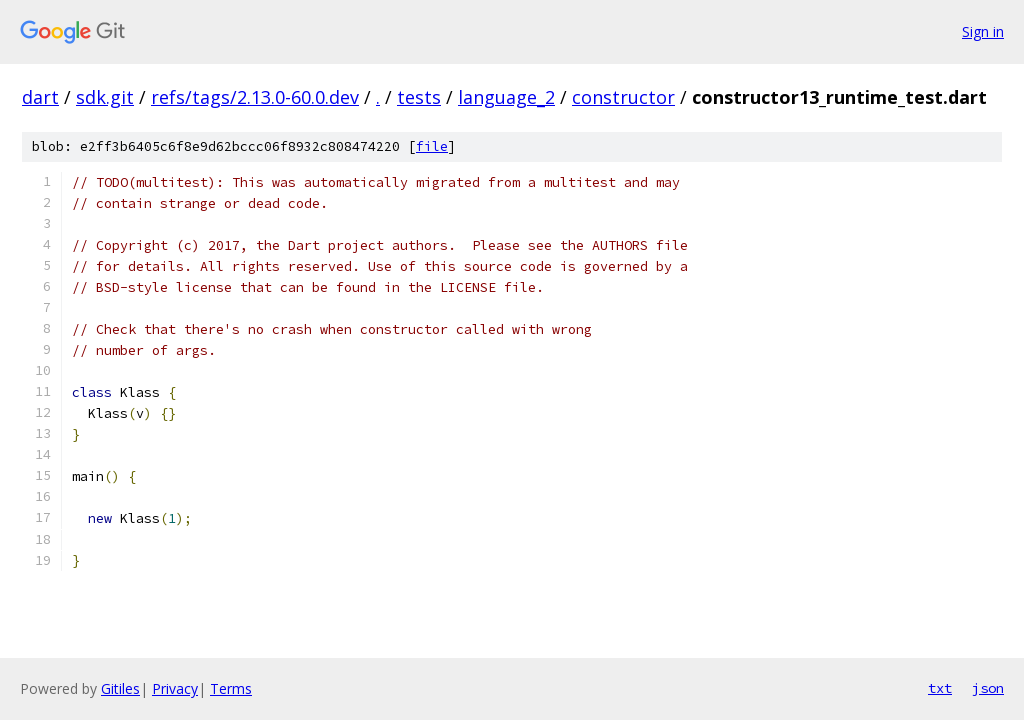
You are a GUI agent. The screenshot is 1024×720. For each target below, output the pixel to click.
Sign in (983, 31)
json (988, 688)
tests (419, 97)
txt (940, 688)
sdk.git (105, 97)
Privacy (175, 688)
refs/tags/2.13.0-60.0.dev (255, 97)
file (432, 146)
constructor (623, 97)
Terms (231, 688)
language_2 (506, 97)
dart (40, 97)
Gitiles (120, 688)
